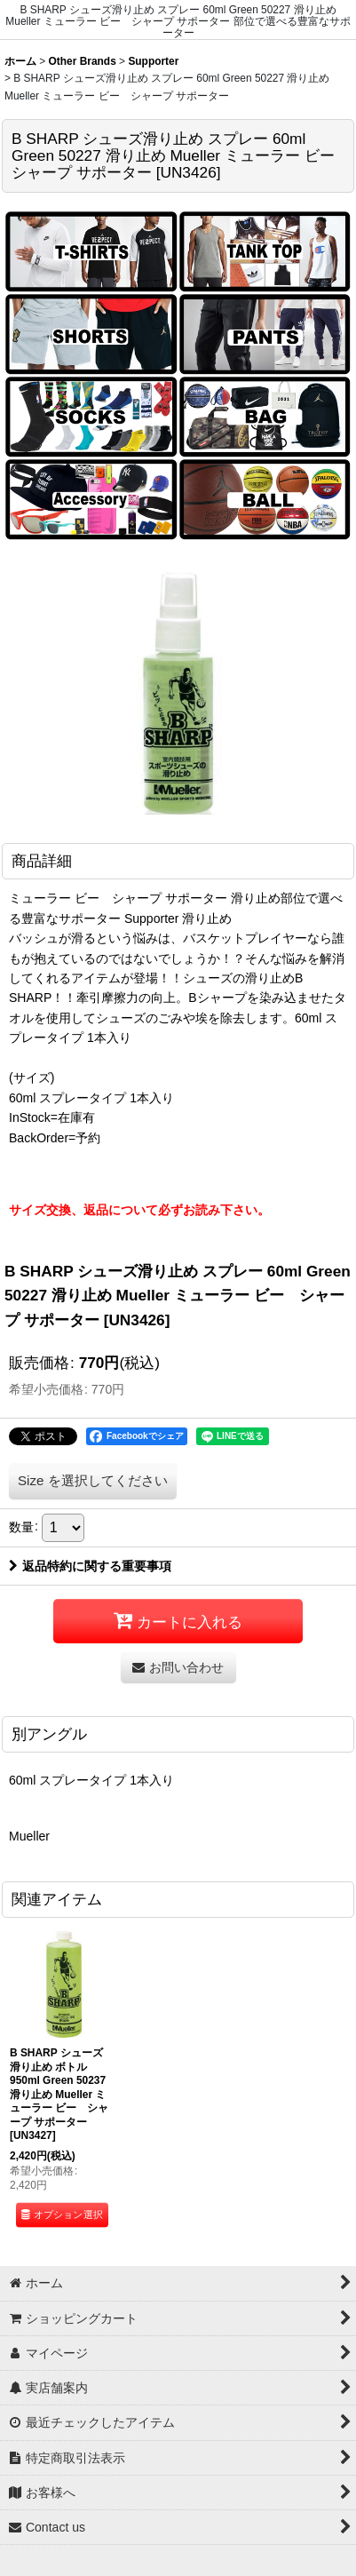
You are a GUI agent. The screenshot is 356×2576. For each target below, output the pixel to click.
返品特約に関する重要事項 (90, 1566)
